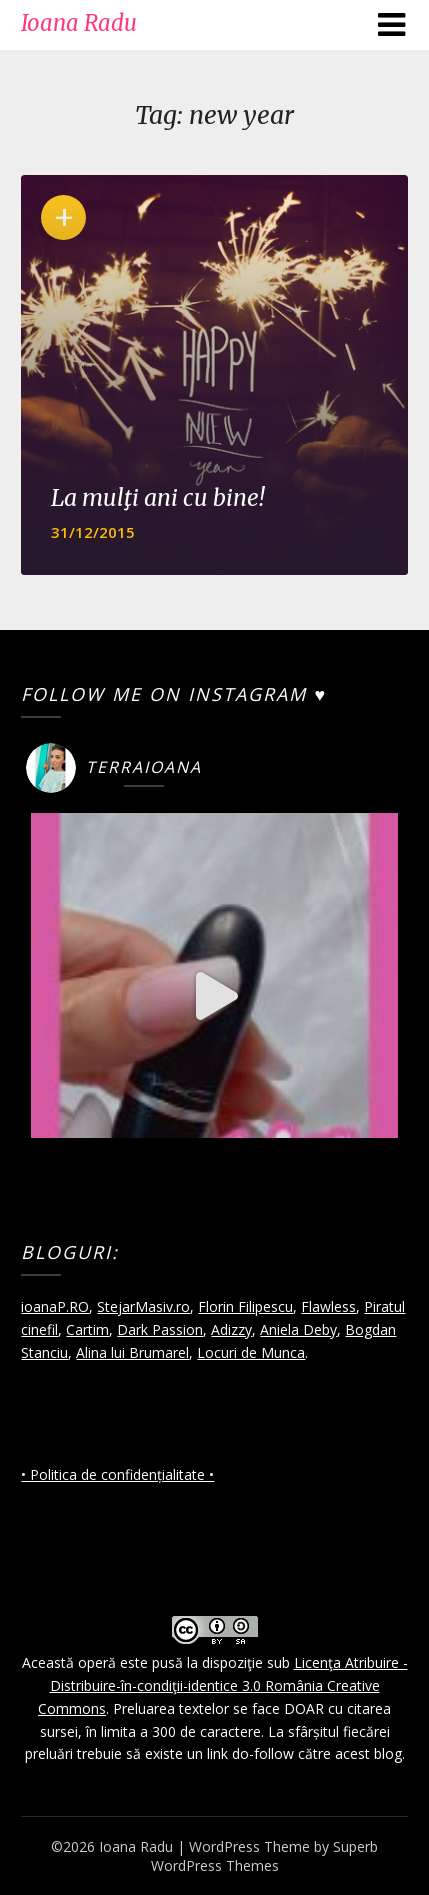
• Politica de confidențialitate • (117, 1474)
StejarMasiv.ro (143, 1306)
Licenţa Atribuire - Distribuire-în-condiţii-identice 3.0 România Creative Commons (223, 1685)
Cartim (87, 1329)
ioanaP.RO (55, 1306)
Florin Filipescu (245, 1306)
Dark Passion (160, 1329)
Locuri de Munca (251, 1352)
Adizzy (231, 1329)
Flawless (328, 1306)
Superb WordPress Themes (265, 1856)
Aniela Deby (298, 1329)
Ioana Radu (79, 23)
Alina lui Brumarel (132, 1352)
